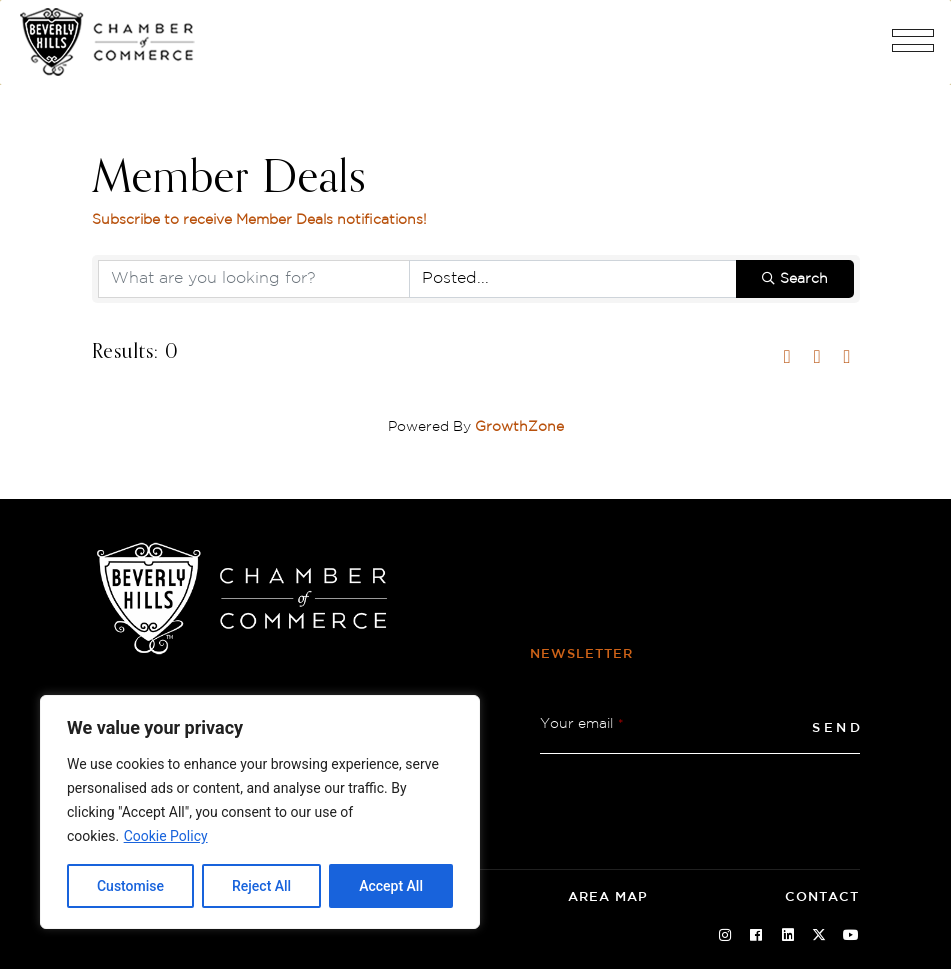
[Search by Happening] (573, 279)
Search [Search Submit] (795, 279)
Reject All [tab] (261, 886)
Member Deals (229, 179)
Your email (582, 724)
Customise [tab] (130, 886)
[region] (260, 812)
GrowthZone (519, 427)
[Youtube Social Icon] (851, 936)
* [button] (621, 724)
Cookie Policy (166, 836)
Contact (822, 897)
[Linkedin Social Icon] (788, 936)
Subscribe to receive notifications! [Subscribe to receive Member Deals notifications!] (259, 220)
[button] (913, 48)
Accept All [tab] (391, 886)
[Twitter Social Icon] (820, 936)
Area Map (608, 897)
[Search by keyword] (254, 279)
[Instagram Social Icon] (725, 936)
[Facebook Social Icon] (757, 936)
